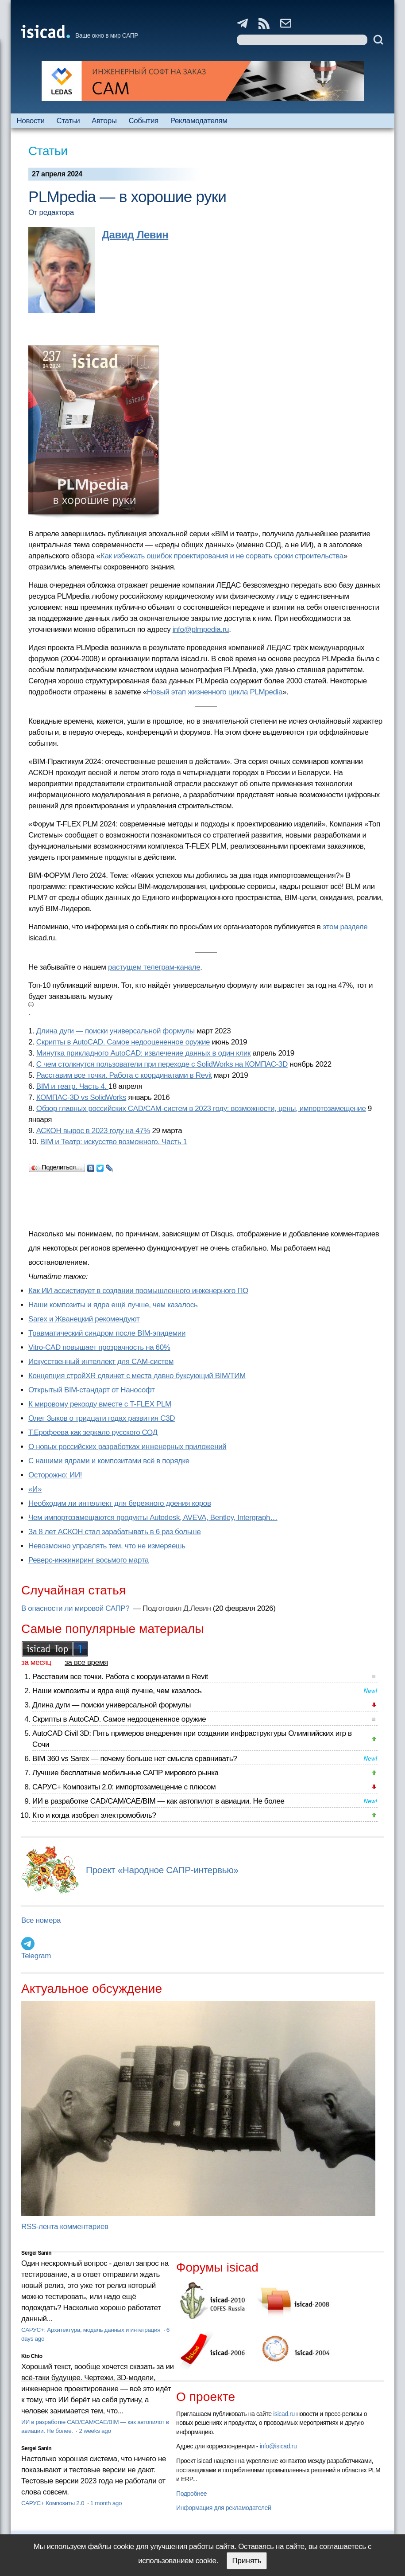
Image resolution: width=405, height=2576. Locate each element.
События (143, 121)
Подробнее (191, 2493)
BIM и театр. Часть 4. (72, 1086)
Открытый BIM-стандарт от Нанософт (91, 1390)
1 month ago (106, 2503)
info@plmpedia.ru (201, 629)
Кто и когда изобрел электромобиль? (94, 1815)
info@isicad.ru (278, 2446)
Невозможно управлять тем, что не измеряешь (106, 1546)
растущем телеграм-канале (154, 967)
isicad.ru (284, 2413)
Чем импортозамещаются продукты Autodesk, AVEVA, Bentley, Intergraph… (153, 1517)
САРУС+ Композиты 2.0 (53, 2503)
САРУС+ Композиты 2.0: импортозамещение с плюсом (124, 1787)
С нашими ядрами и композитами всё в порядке (108, 1461)
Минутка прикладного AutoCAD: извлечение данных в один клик (143, 1053)
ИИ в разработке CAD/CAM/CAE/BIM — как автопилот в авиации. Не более (158, 1801)
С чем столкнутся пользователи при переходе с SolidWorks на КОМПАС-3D (162, 1064)
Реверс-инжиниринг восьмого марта (88, 1560)
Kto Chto (31, 2356)
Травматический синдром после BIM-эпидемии (106, 1333)
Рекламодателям (199, 121)
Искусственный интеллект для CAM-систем (101, 1361)
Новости (30, 121)
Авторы (104, 121)
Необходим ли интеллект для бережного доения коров (119, 1503)
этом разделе (345, 927)
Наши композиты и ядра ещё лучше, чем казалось (112, 1305)
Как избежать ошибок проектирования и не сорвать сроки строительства (221, 556)
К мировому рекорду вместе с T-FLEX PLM (99, 1404)
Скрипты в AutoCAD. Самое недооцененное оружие (123, 1042)
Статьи (68, 121)
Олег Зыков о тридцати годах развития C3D (101, 1418)
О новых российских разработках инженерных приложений (127, 1446)
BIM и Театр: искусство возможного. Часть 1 (113, 1142)
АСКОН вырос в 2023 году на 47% (93, 1130)
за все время (86, 1662)
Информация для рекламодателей (223, 2507)
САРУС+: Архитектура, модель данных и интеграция (91, 2330)
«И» (35, 1489)
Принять (246, 2561)
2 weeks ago (95, 2431)
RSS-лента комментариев (64, 2226)
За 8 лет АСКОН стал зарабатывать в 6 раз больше (114, 1532)
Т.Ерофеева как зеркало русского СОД (93, 1432)
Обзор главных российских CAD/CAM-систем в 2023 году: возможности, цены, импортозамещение (201, 1108)
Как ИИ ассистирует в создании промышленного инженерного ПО (138, 1290)
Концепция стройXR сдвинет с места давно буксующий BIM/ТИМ (137, 1376)
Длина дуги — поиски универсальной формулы (115, 1031)
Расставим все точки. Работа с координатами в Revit (124, 1075)
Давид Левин (135, 235)
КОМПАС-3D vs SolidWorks (81, 1097)
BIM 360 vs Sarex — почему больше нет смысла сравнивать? (134, 1758)
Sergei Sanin (36, 2253)
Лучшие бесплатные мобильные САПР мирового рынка (125, 1773)
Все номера (41, 1920)
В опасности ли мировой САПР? (76, 1608)
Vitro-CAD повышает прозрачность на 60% (99, 1347)
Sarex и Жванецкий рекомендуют (83, 1319)
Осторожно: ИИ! (55, 1475)
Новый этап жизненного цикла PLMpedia (214, 692)
